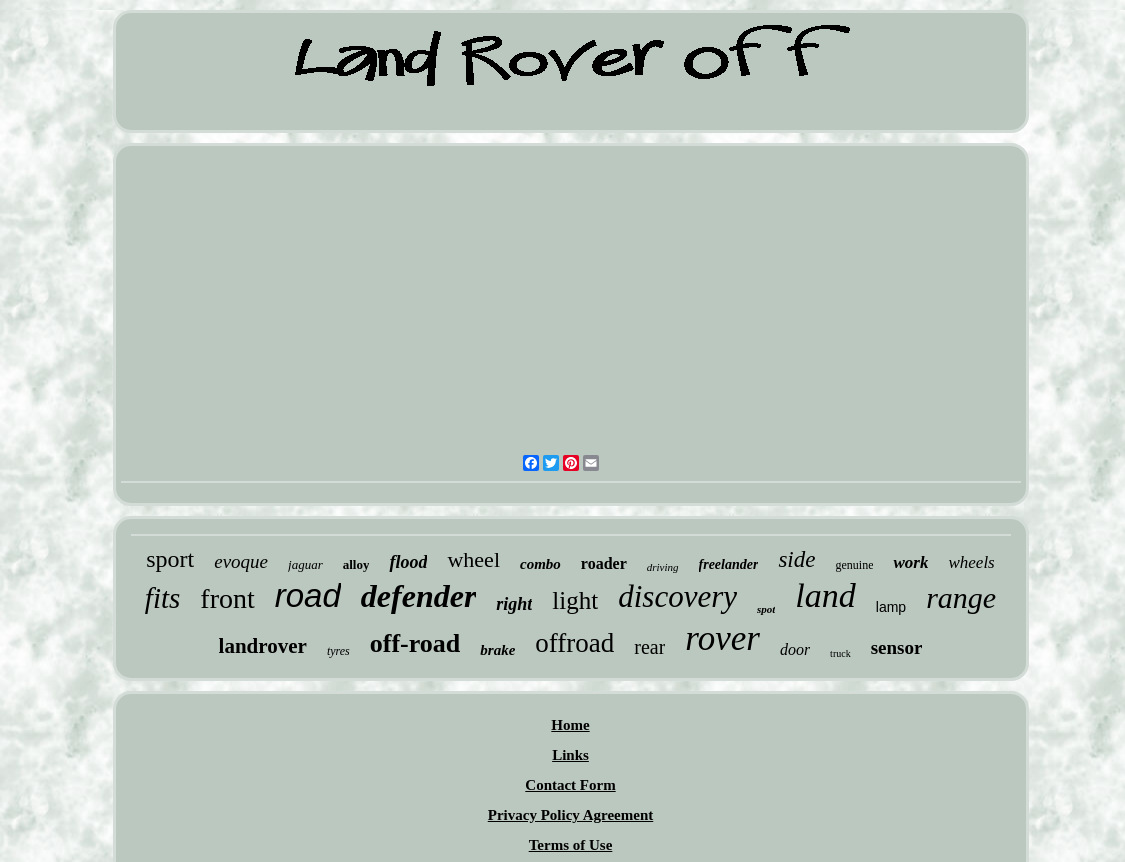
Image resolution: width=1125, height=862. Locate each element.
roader (604, 563)
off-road (415, 643)
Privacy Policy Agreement (571, 815)
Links (570, 755)
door (795, 649)
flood (408, 562)
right (514, 604)
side (796, 559)
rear (649, 647)
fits (162, 598)
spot (766, 609)
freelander (729, 564)
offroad (574, 643)
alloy (356, 564)
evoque (241, 561)
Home (570, 725)
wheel (473, 559)
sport (170, 559)
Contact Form (570, 785)
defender (419, 596)
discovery (677, 596)
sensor (897, 647)
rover (722, 638)
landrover (263, 646)
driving (663, 567)
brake (497, 650)
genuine (854, 565)
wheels (971, 562)
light (575, 600)
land (825, 595)
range (961, 597)
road (308, 595)
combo (540, 564)
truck (840, 653)
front (227, 598)
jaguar (305, 564)
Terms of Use (571, 845)
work (910, 562)
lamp (891, 607)
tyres (338, 651)
